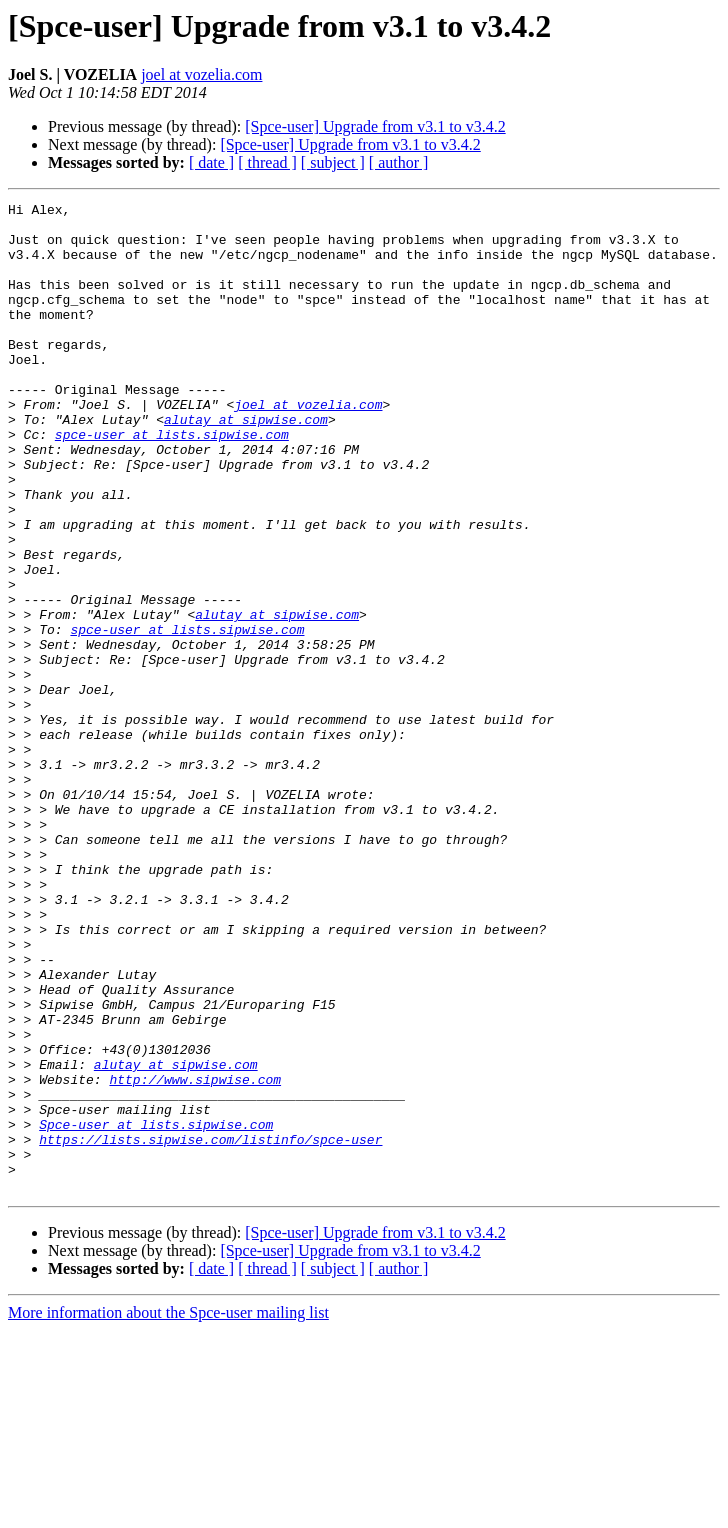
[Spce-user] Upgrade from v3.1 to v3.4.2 (375, 126)
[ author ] (399, 162)
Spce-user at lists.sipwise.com (156, 1310)
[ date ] (211, 162)
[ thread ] (267, 162)
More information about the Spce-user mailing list (168, 1510)
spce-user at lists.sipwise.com (172, 482)
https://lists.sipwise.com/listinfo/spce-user (210, 1328)
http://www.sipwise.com (195, 1256)
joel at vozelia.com (201, 74)
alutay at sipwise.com (246, 464)
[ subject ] (333, 162)
